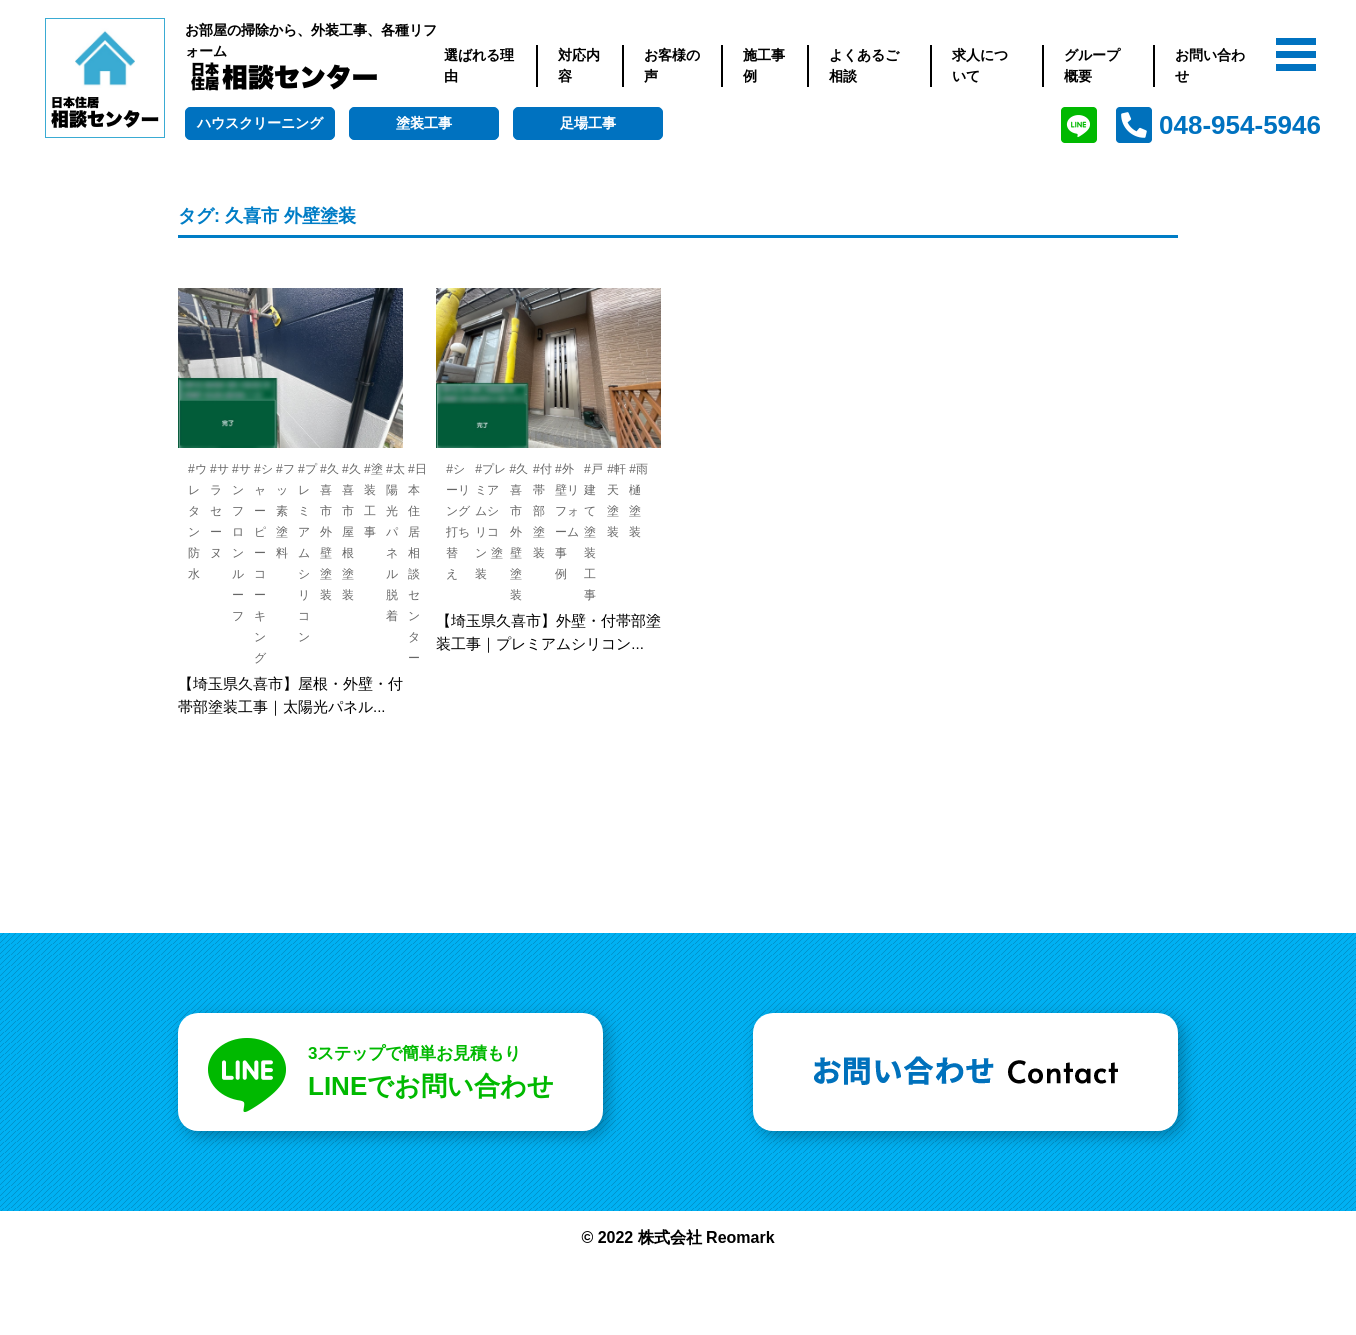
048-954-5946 (1240, 125)
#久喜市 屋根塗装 (351, 532)
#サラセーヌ (219, 511)
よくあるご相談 (864, 65)
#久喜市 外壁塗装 (329, 532)
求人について (980, 65)
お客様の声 (672, 65)
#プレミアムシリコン (307, 553)
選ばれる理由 (479, 65)
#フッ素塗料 (285, 511)
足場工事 (588, 123)
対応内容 (579, 65)
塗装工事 (424, 123)
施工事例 (764, 65)
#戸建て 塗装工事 (593, 532)
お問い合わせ (1210, 65)
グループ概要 (1092, 65)
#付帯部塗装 (542, 511)
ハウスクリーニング (260, 123)
